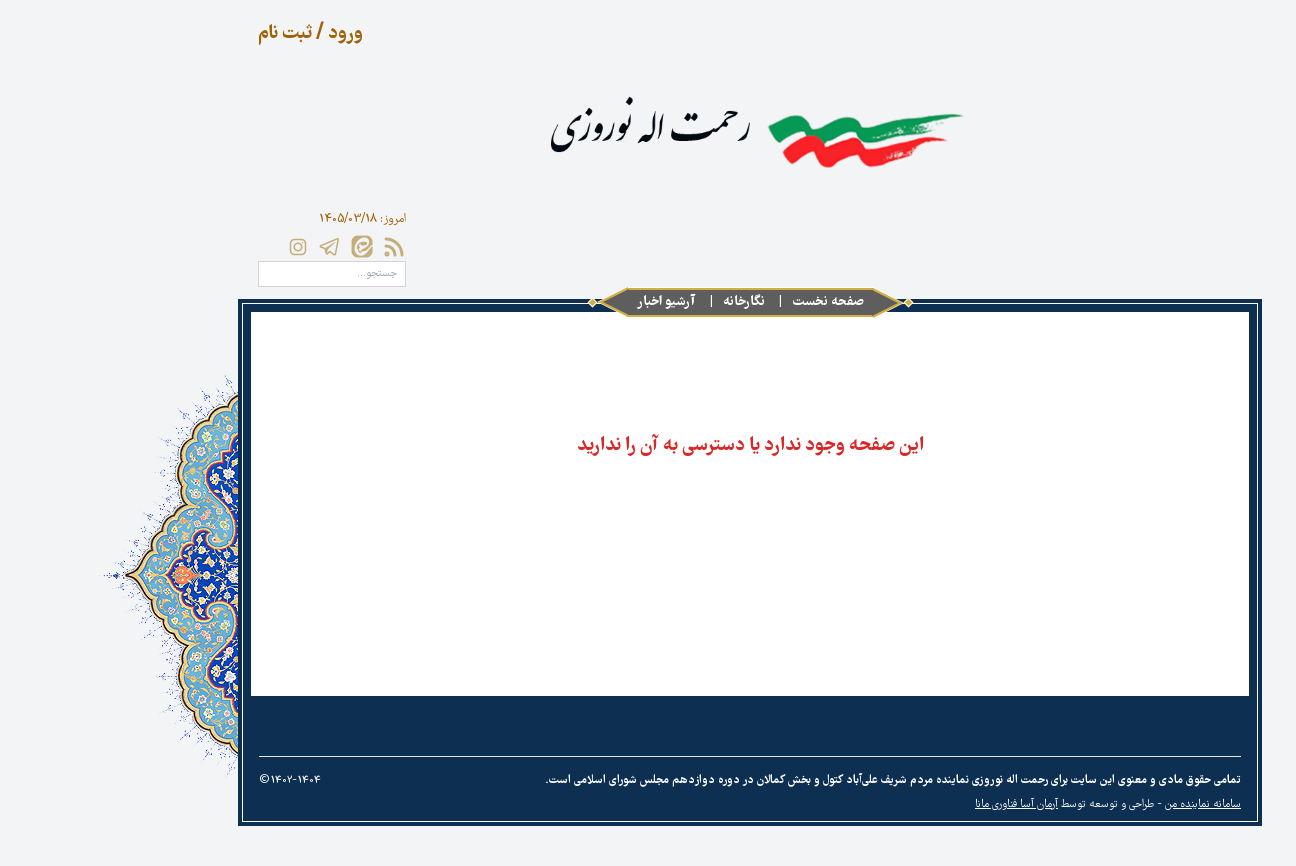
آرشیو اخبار (564, 302)
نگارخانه (642, 302)
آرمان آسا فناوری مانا (914, 805)
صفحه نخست (726, 302)
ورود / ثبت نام (208, 34)
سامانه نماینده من (1101, 805)
